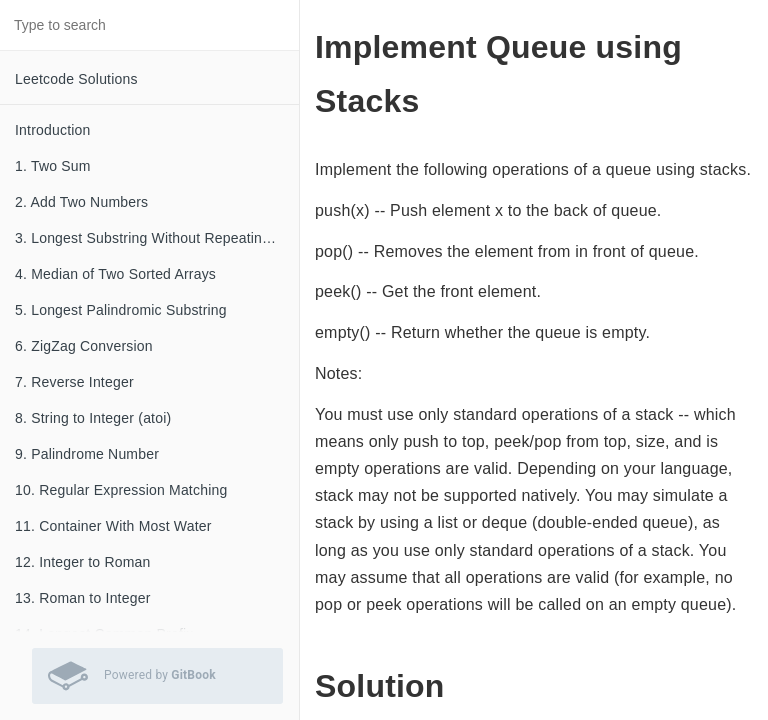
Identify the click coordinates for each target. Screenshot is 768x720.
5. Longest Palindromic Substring (121, 310)
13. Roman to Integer (83, 598)
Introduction (53, 130)
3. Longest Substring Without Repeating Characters (157, 238)
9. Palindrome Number (87, 454)
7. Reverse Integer (74, 382)
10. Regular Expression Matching (121, 490)
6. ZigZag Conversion (84, 346)
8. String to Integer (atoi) (93, 418)
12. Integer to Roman (83, 562)
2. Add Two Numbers (81, 202)
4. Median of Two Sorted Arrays (115, 274)
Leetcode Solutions (76, 79)
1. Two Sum (53, 166)
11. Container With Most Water (113, 526)
